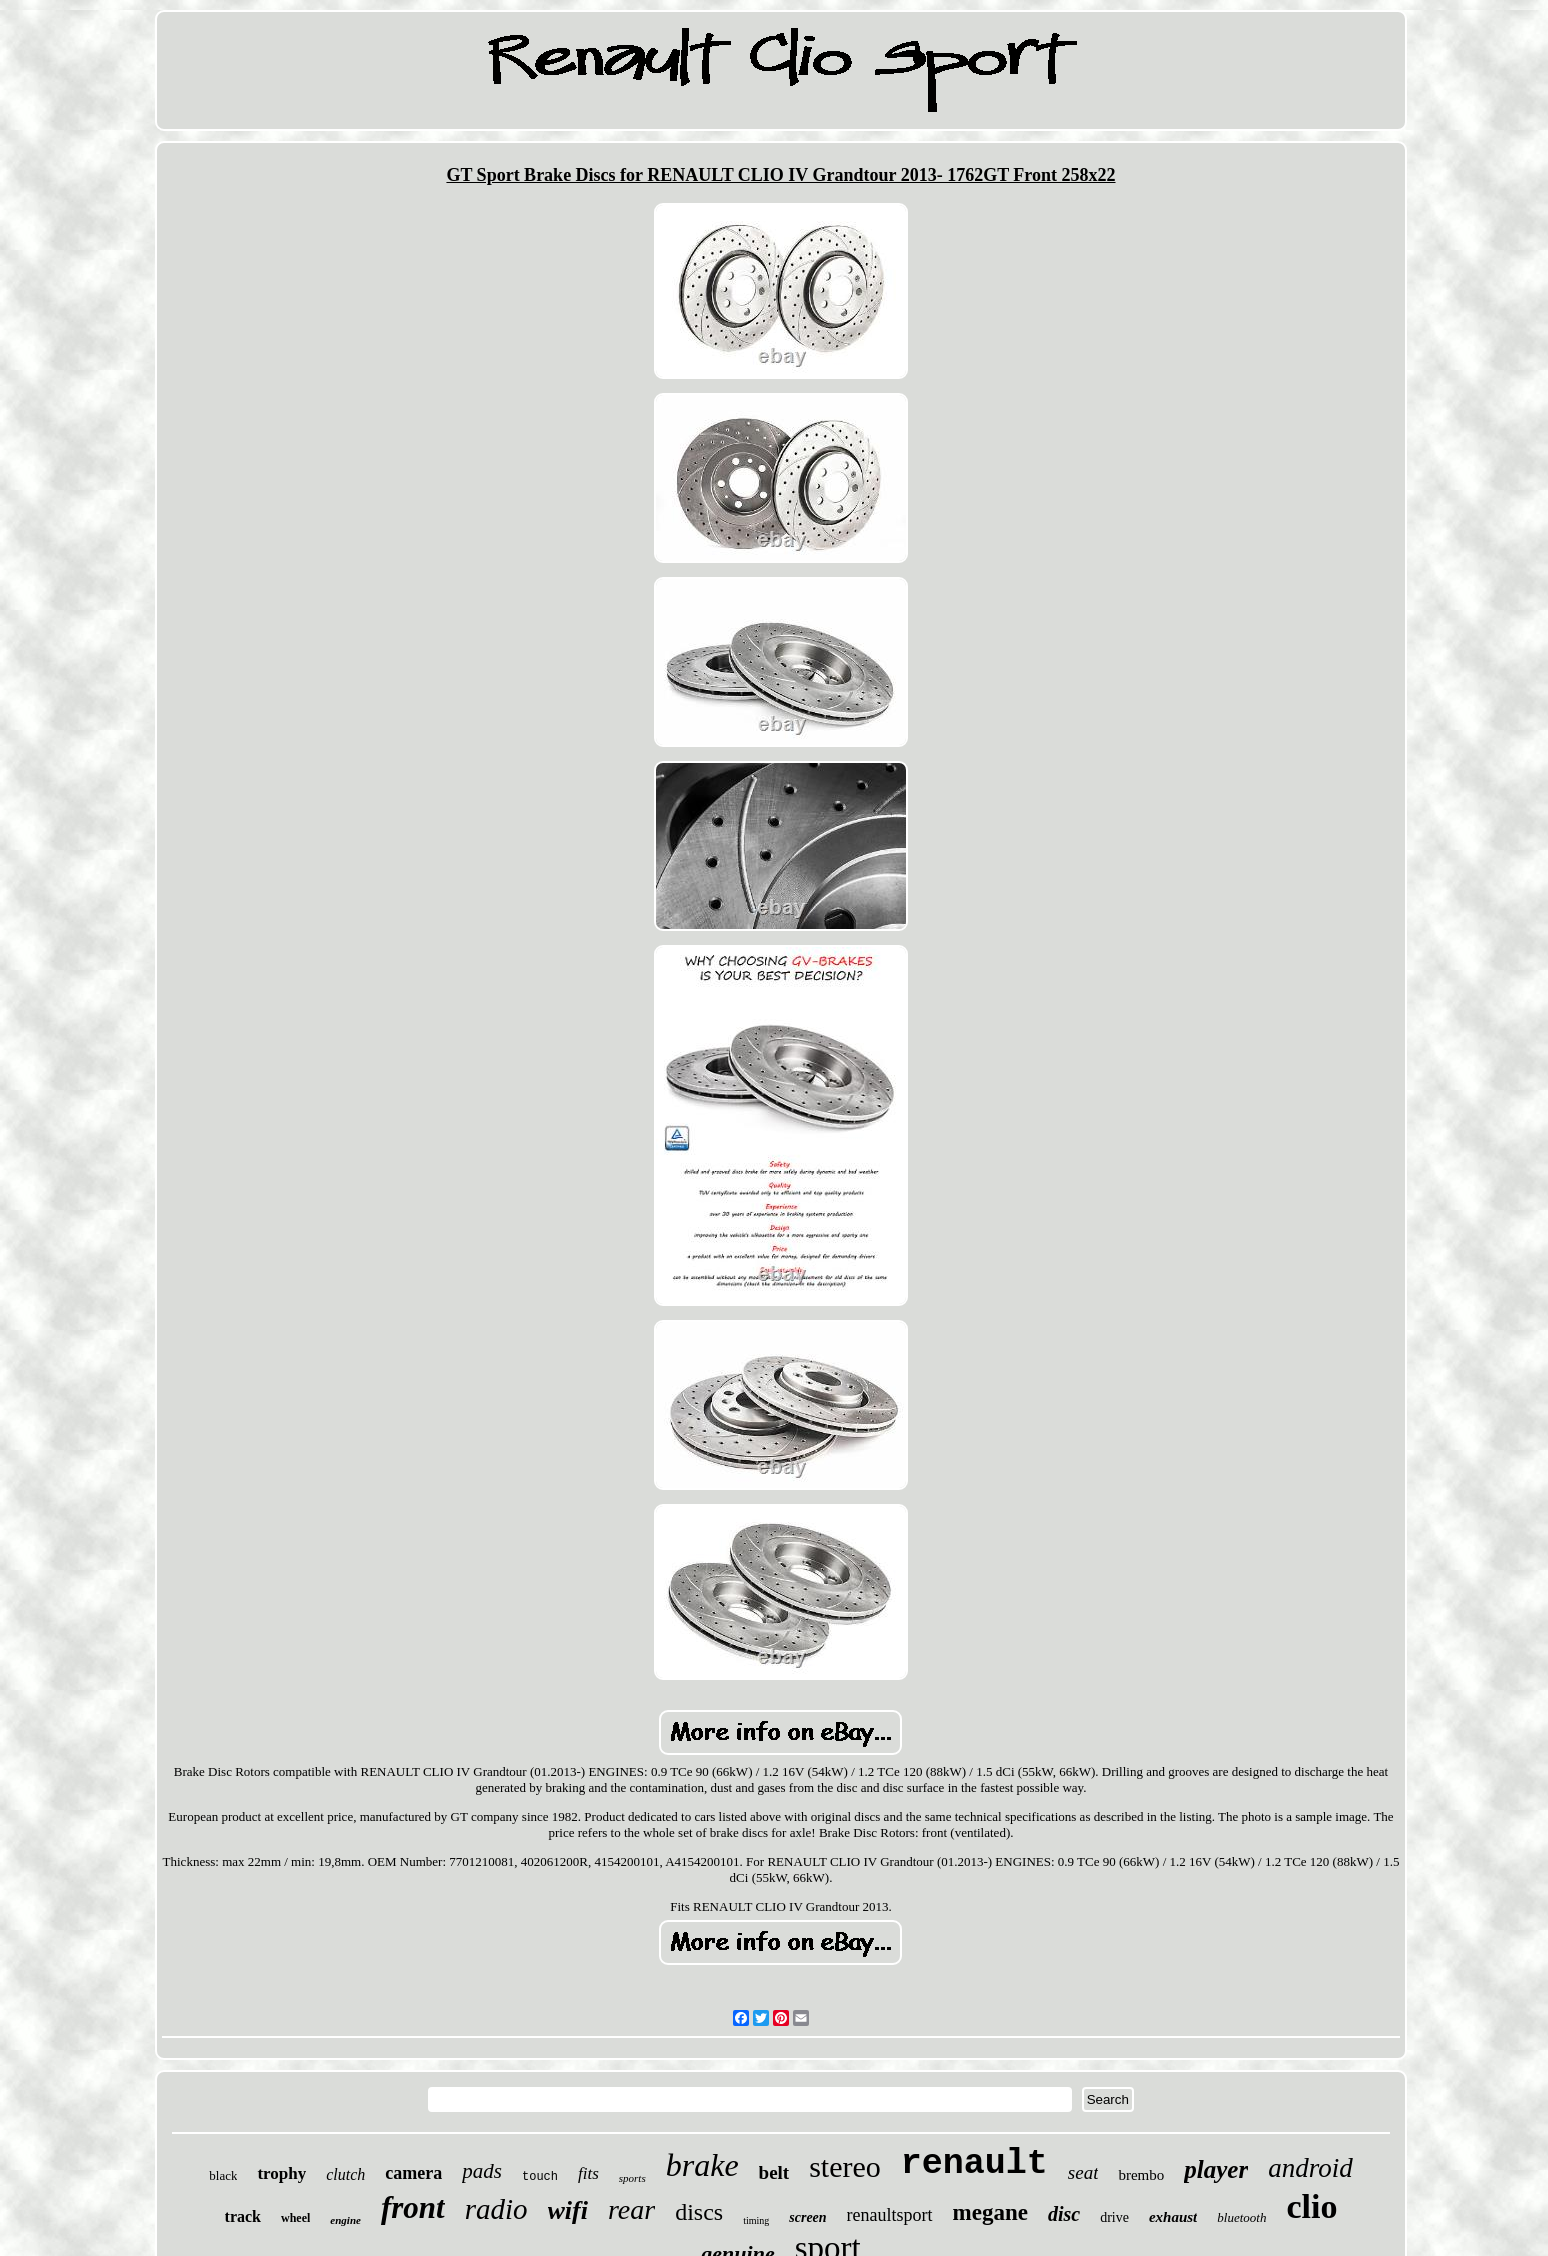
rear (631, 2209)
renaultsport (890, 2215)
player (1216, 2169)
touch (540, 2177)
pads (482, 2171)
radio (496, 2209)
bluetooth (1241, 2217)
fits (588, 2173)
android (1310, 2168)
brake (702, 2165)
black (223, 2175)
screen (807, 2217)
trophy (281, 2173)
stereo (845, 2166)
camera (413, 2173)
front (413, 2207)
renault (974, 2164)
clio (1311, 2206)
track (243, 2216)
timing (756, 2220)
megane (990, 2212)
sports (632, 2178)
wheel (295, 2218)
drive (1114, 2217)
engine (345, 2220)
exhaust (1173, 2217)
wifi (568, 2210)
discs (699, 2212)
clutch (345, 2174)
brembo (1141, 2175)
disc (1064, 2214)
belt (774, 2172)
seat (1083, 2172)
